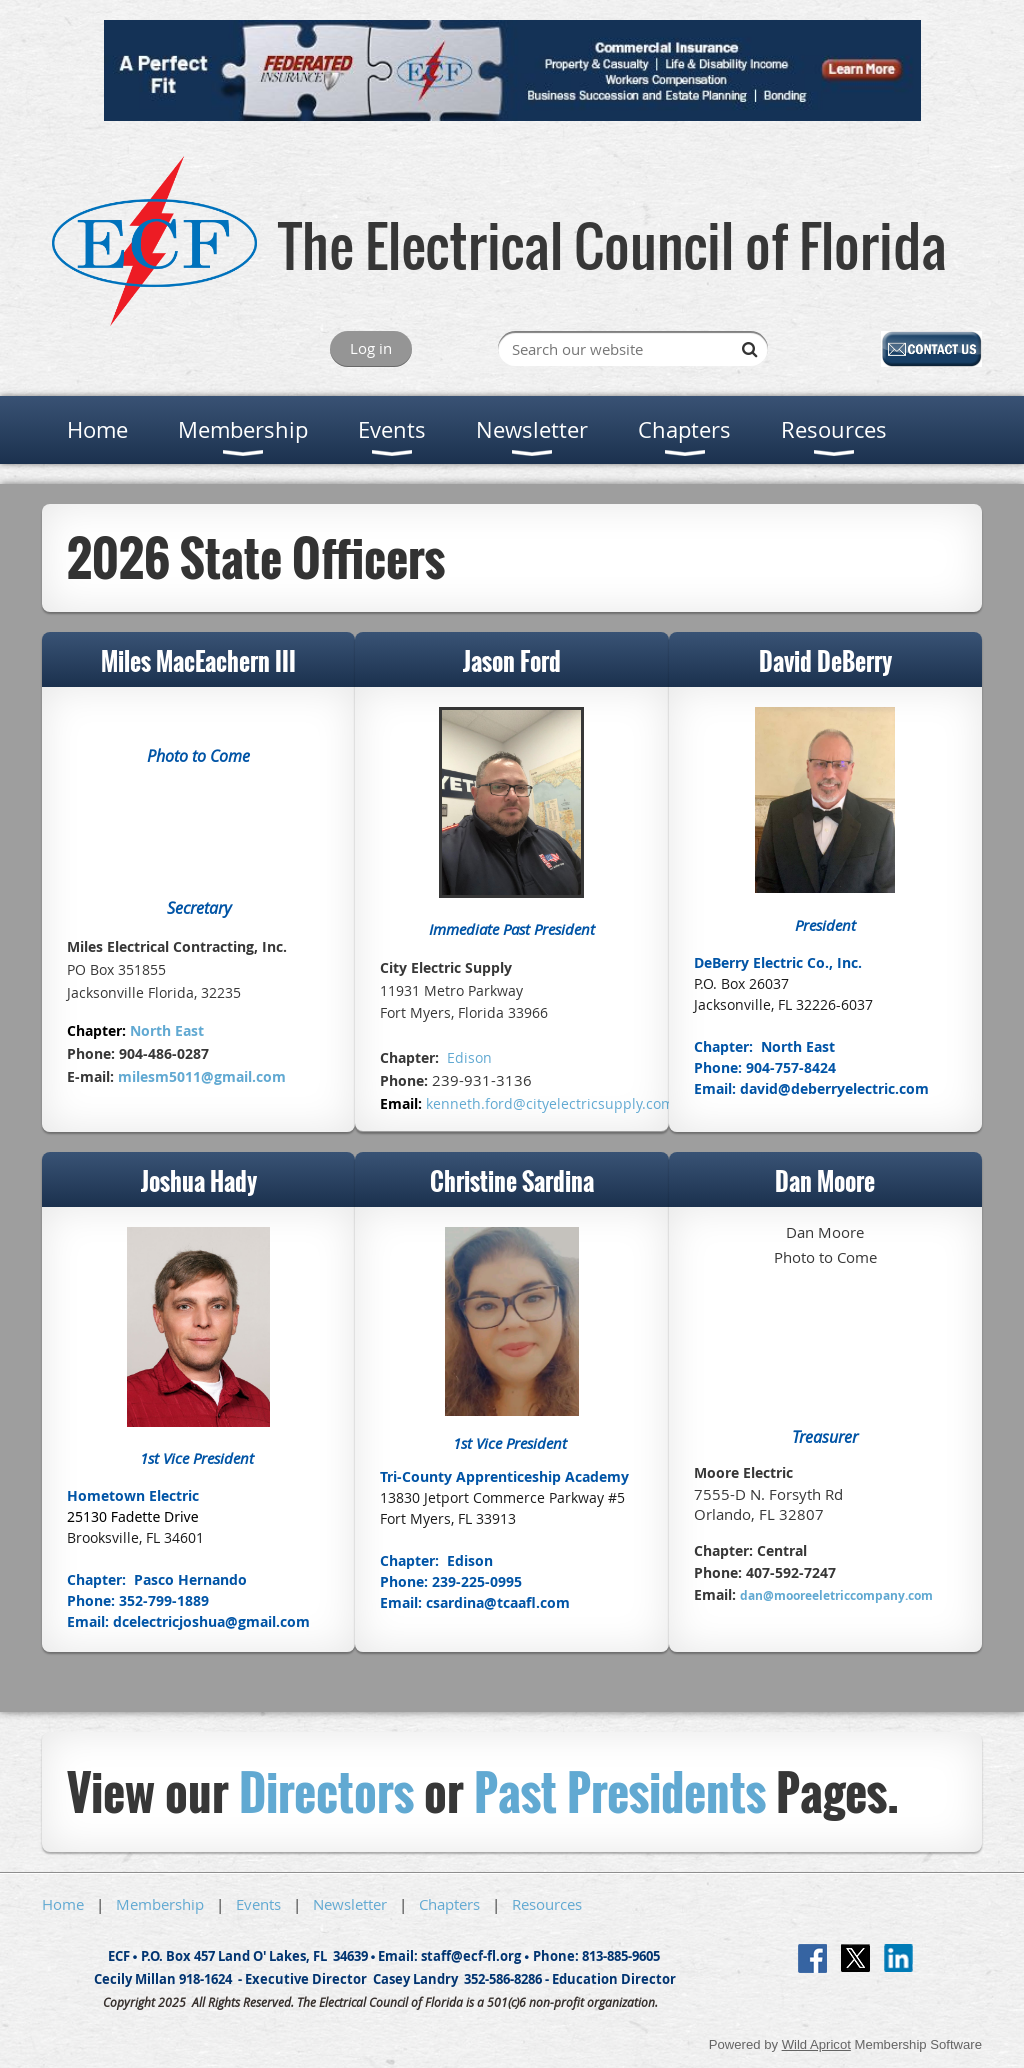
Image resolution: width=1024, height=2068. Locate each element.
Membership (160, 1904)
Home (63, 1904)
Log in (371, 348)
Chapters (449, 1904)
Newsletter (350, 1904)
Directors (326, 1791)
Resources (547, 1904)
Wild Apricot (816, 2044)
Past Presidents (620, 1791)
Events (258, 1904)
